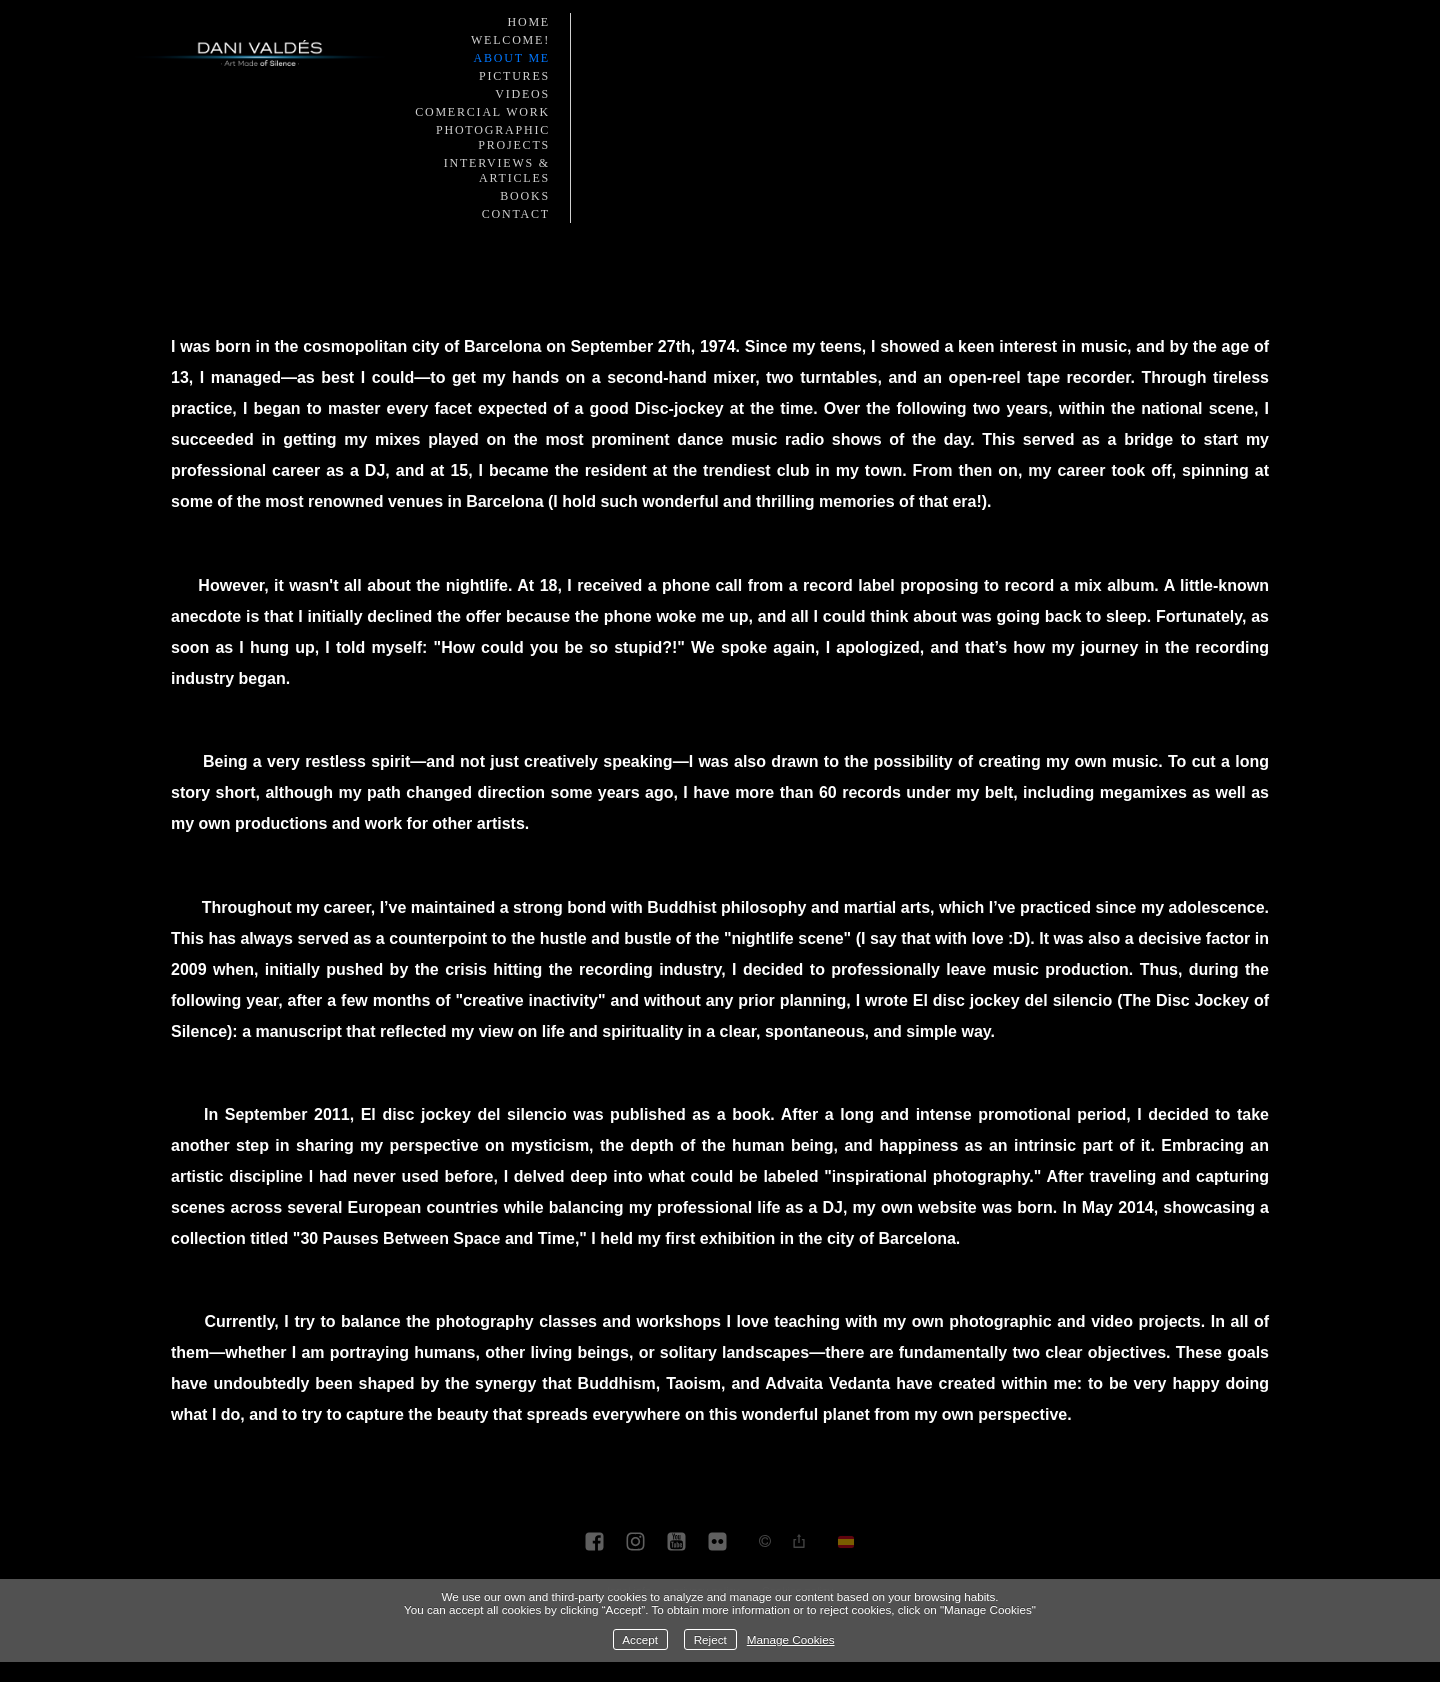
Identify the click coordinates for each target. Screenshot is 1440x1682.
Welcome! (510, 40)
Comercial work (482, 112)
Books (525, 196)
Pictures (514, 76)
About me (511, 58)
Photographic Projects (493, 137)
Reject (710, 1639)
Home (528, 22)
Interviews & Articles (497, 170)
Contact (516, 214)
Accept (640, 1639)
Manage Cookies (791, 1639)
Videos (522, 94)
